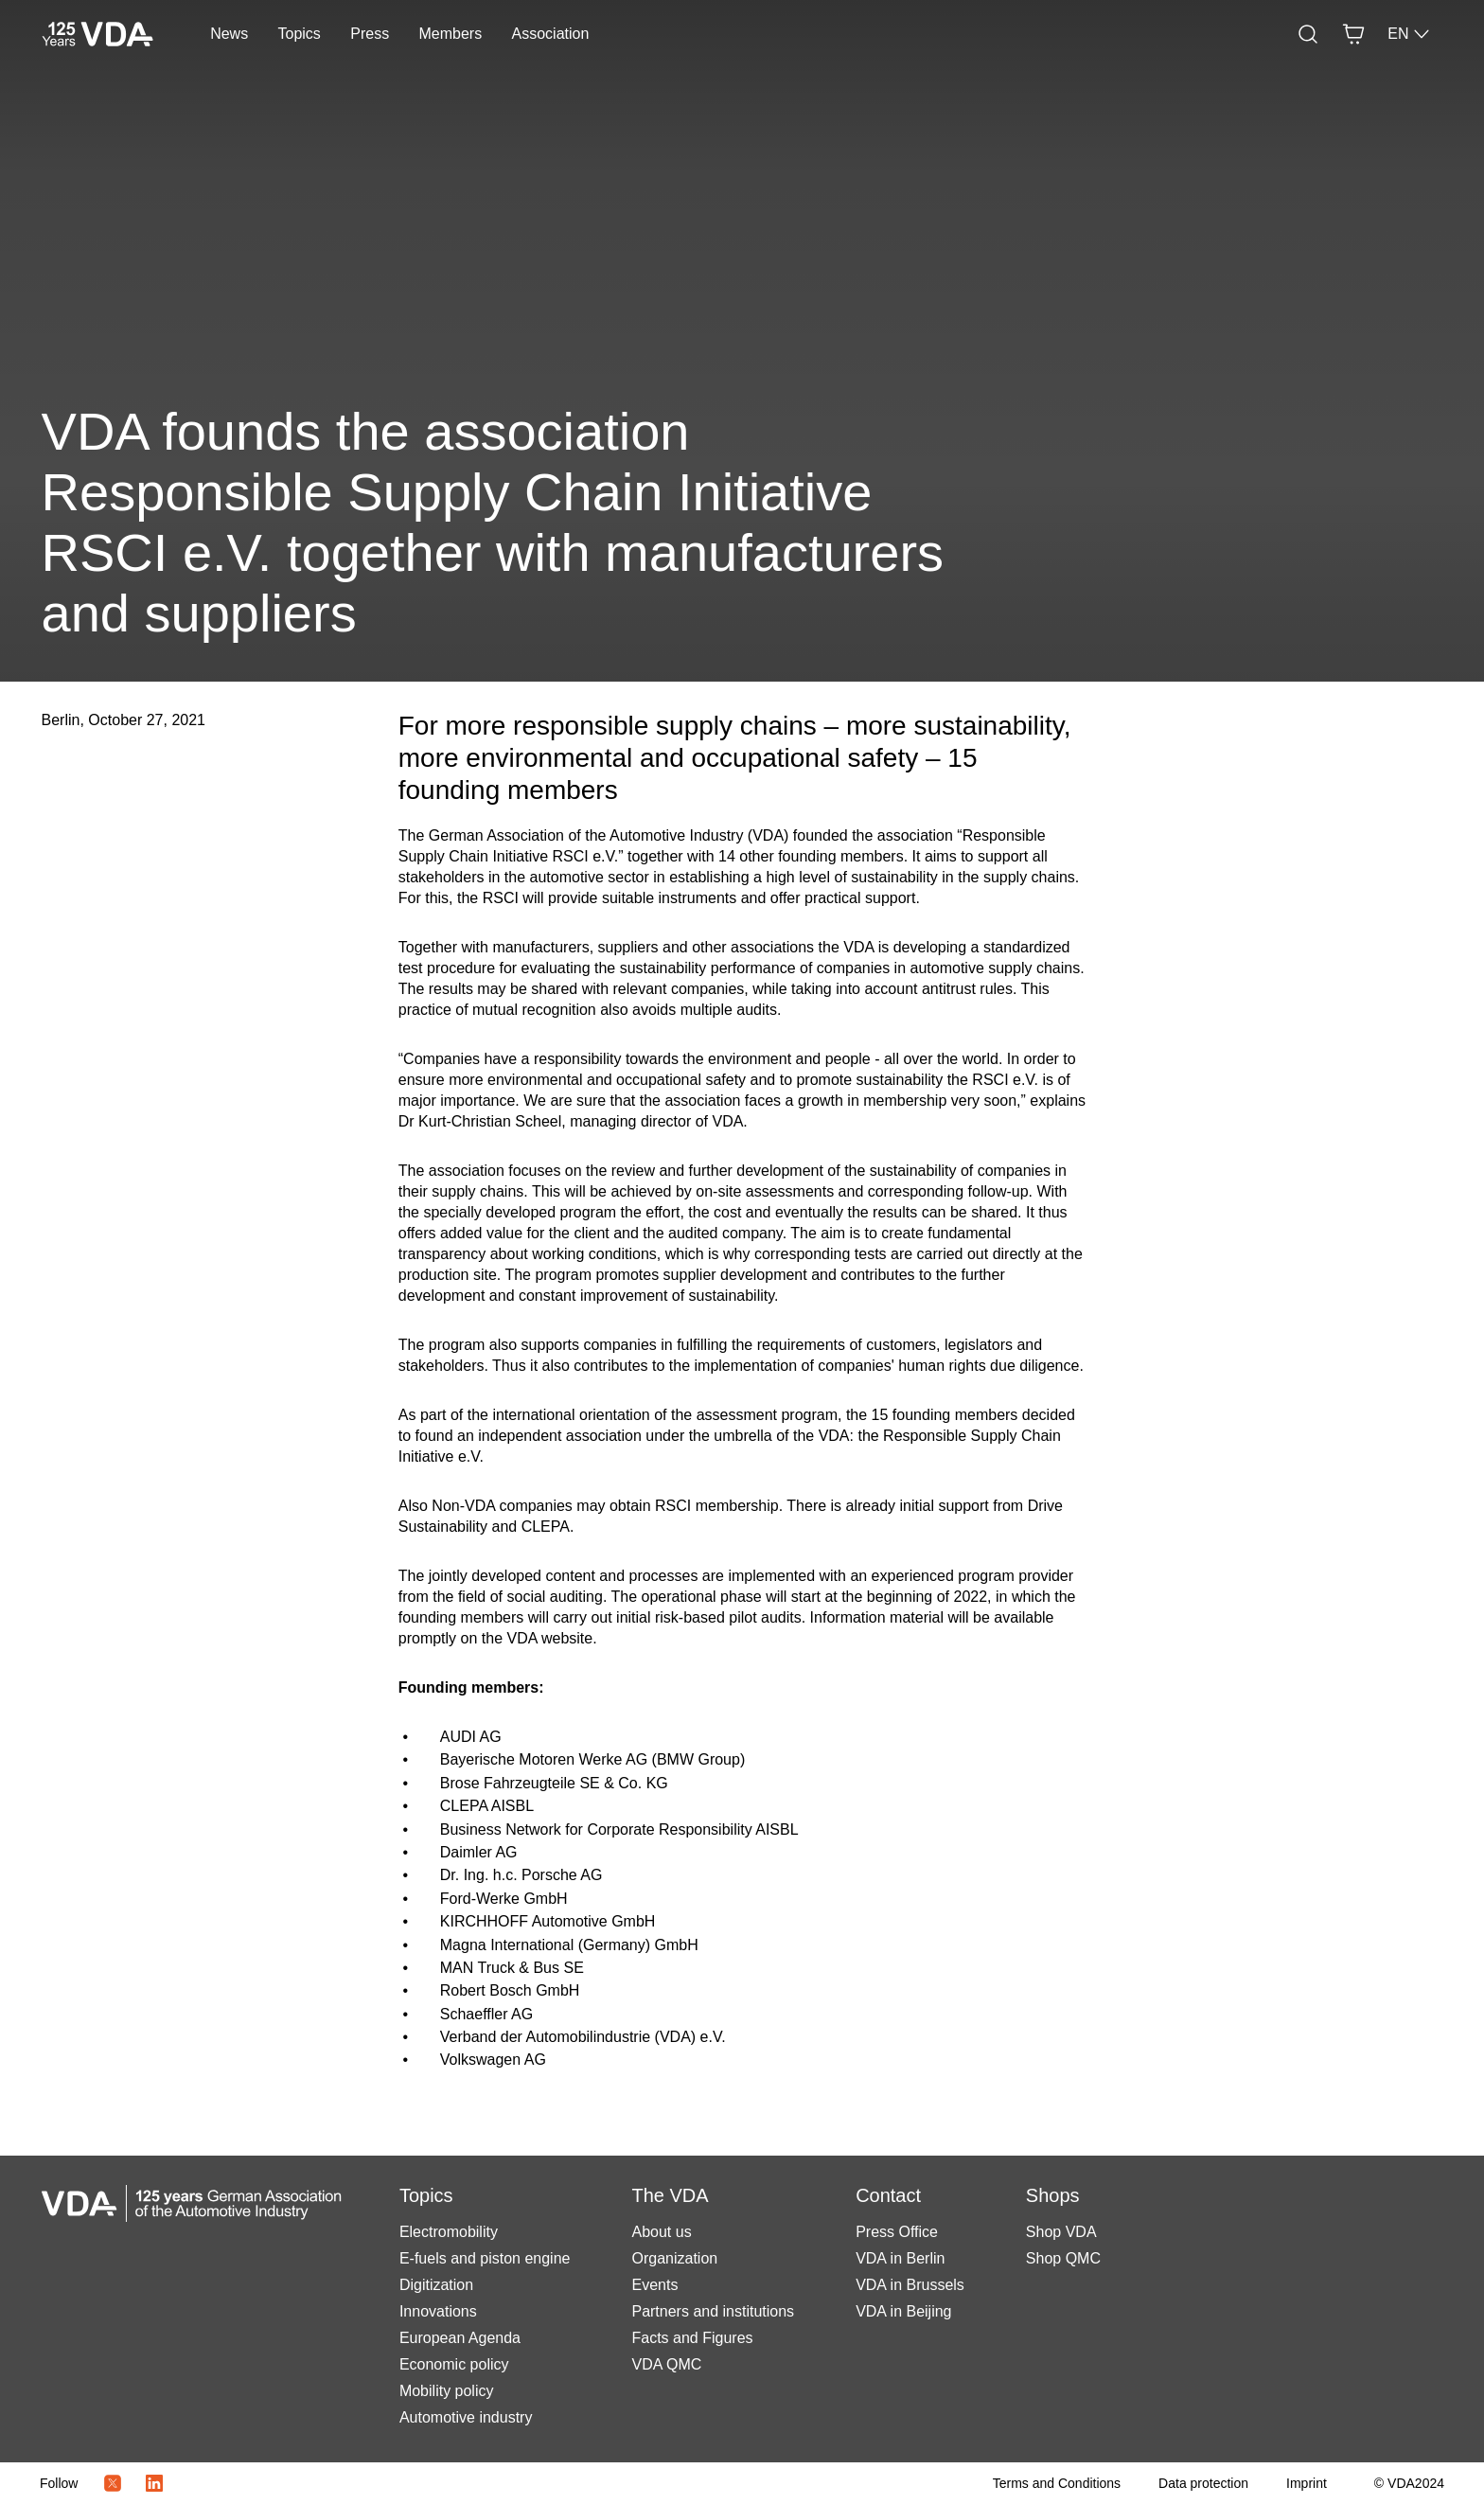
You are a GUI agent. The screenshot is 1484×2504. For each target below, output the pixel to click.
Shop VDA (1061, 2232)
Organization (674, 2258)
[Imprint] (1306, 2483)
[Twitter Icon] (112, 2483)
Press (369, 34)
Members (451, 34)
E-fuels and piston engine (485, 2258)
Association (551, 34)
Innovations (438, 2311)
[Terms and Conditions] (1057, 2483)
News (229, 34)
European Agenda (460, 2338)
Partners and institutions (712, 2311)
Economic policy (454, 2364)
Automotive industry (466, 2417)
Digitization (436, 2285)
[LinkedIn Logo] (154, 2483)
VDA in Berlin (900, 2258)
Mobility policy (446, 2391)
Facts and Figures (691, 2338)
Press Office (897, 2232)
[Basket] (1353, 34)
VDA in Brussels (910, 2285)
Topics (299, 34)
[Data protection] (1203, 2483)
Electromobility (448, 2232)
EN (1409, 34)
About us (661, 2232)
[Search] (1308, 34)
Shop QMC (1063, 2258)
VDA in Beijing (903, 2311)
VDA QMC (666, 2364)
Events (654, 2285)
